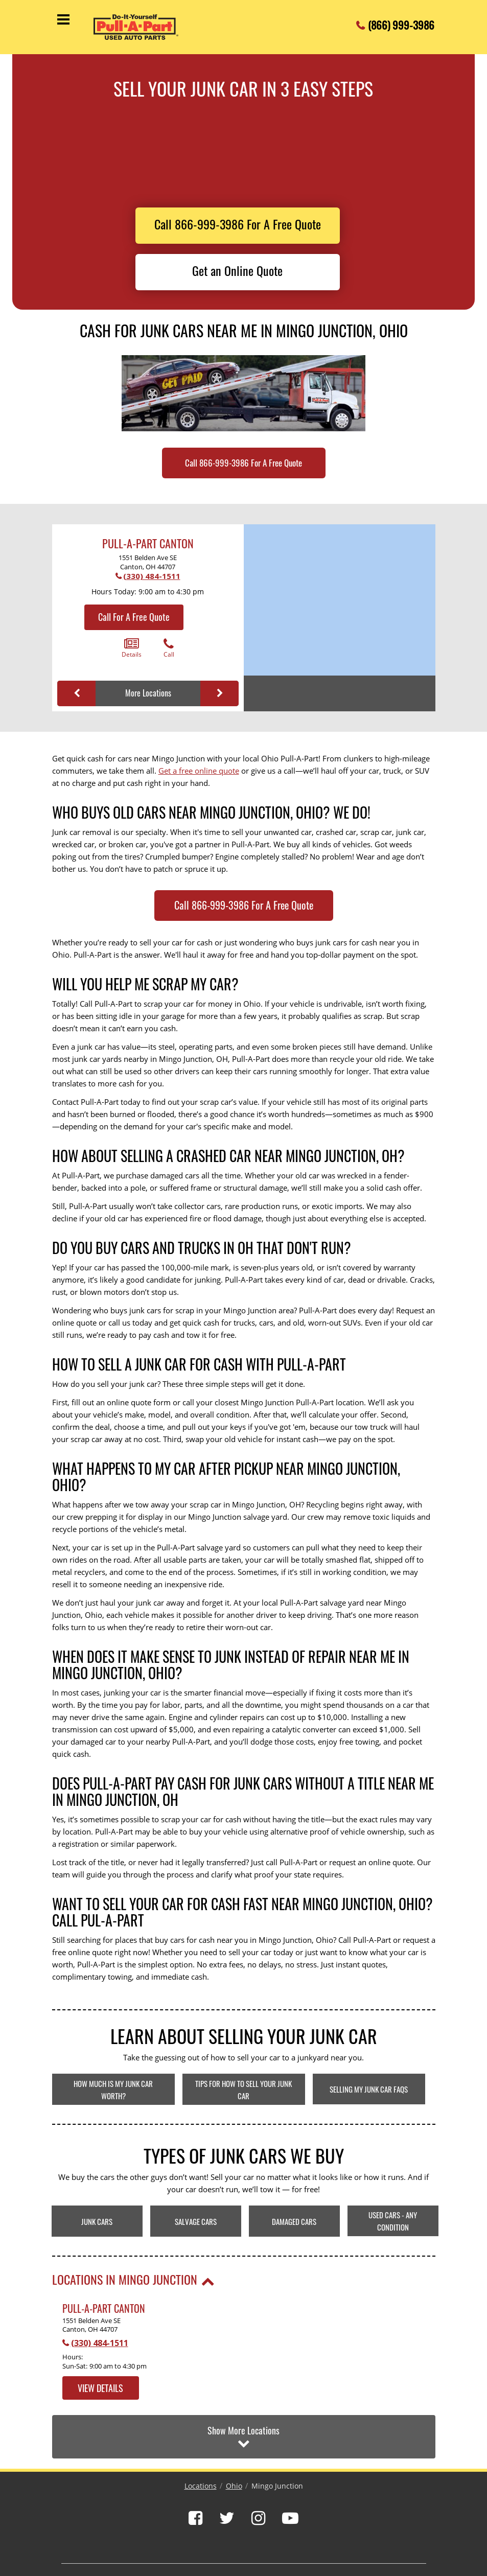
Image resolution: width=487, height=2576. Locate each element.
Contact (248, 2536)
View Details (100, 2388)
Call (169, 648)
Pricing (143, 2536)
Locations (200, 2442)
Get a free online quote (198, 770)
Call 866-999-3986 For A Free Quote (237, 224)
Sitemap (368, 2536)
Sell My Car (284, 2536)
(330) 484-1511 (151, 576)
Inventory (177, 2536)
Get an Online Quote (237, 270)
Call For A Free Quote (134, 616)
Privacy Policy (328, 2536)
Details (132, 648)
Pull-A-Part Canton (148, 543)
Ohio (234, 2442)
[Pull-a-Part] (145, 27)
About (115, 2536)
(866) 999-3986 (401, 22)
